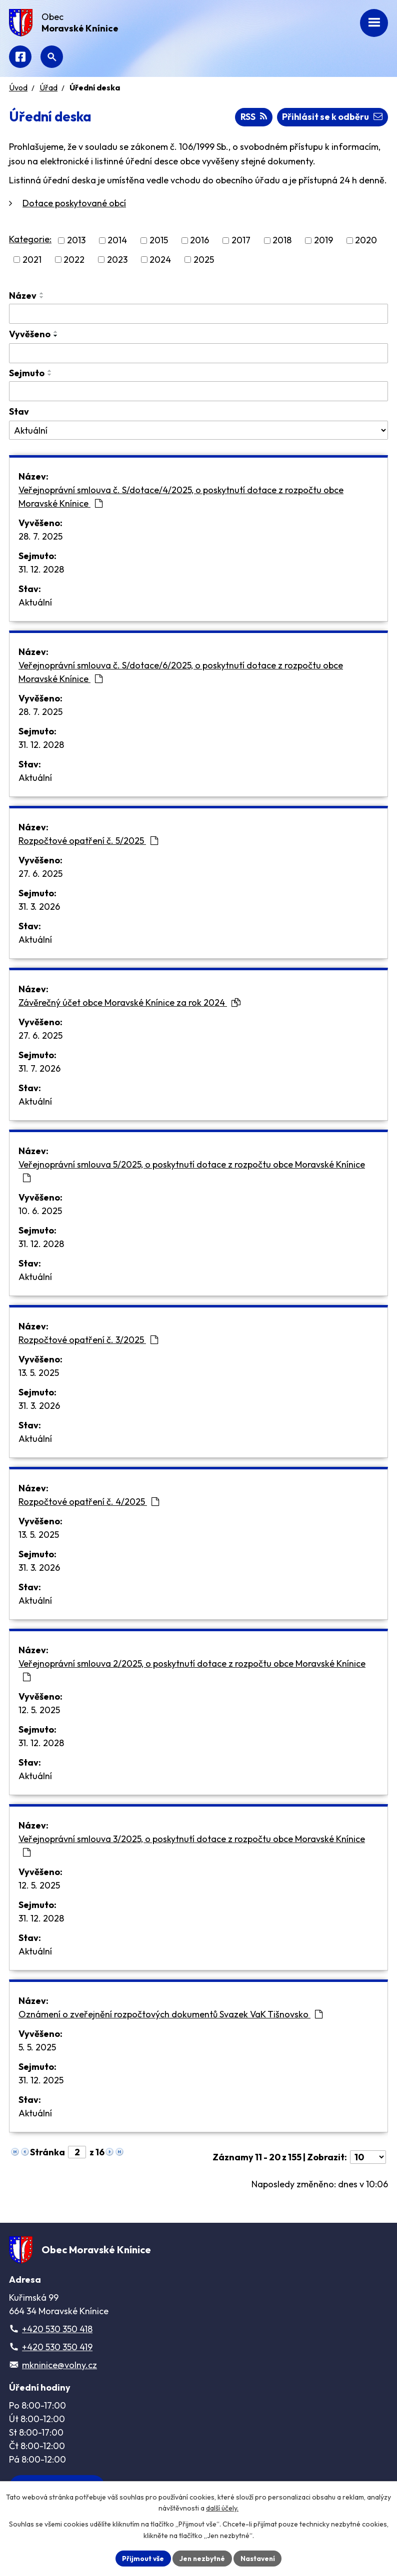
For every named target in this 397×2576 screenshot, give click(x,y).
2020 (366, 240)
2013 (76, 240)
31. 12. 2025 (41, 2080)
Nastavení (258, 2558)
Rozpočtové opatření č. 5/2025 (88, 840)
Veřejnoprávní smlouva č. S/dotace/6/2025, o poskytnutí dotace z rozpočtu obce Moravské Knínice (180, 671)
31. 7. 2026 (39, 1068)
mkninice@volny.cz (59, 2365)
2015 (159, 240)
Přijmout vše (141, 2558)
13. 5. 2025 (38, 1372)
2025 (204, 259)
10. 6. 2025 (40, 1211)
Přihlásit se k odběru (332, 117)
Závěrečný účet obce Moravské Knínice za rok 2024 (129, 1002)
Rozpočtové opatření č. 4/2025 (88, 1501)
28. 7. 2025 (40, 536)
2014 (117, 240)
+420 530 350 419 (57, 2347)
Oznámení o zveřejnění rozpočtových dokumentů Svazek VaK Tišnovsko (170, 2014)
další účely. (222, 2508)
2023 (117, 259)
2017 (241, 240)
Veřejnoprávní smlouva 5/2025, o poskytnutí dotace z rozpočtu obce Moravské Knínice (191, 1171)
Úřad (49, 87)
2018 (282, 240)
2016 (199, 240)
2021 (32, 259)
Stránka (47, 2152)
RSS (253, 117)
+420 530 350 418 (57, 2329)
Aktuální (35, 602)
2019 (323, 240)
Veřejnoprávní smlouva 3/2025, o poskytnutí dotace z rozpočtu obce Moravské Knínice (191, 1845)
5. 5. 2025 (37, 2047)
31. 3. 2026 (39, 906)
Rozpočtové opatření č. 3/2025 (88, 1339)
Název (22, 295)
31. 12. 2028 (41, 569)
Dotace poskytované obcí (74, 203)
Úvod (18, 87)
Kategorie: (30, 239)
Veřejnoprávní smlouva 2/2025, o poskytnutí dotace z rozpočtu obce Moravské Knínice (192, 1670)
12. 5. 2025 (39, 1710)
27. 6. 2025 (40, 873)
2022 (74, 259)
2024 (160, 259)
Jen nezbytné (202, 2558)
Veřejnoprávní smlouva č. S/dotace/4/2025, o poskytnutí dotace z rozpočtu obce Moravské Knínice (181, 496)
